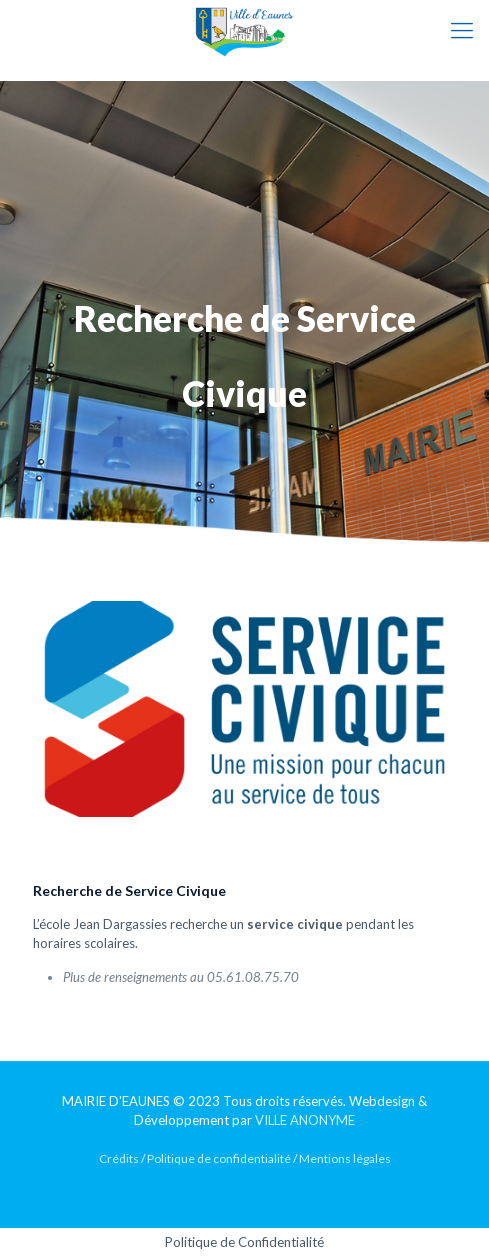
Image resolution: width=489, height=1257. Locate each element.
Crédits (119, 1158)
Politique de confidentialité (219, 1158)
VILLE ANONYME (305, 1120)
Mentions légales (345, 1158)
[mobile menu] (462, 30)
